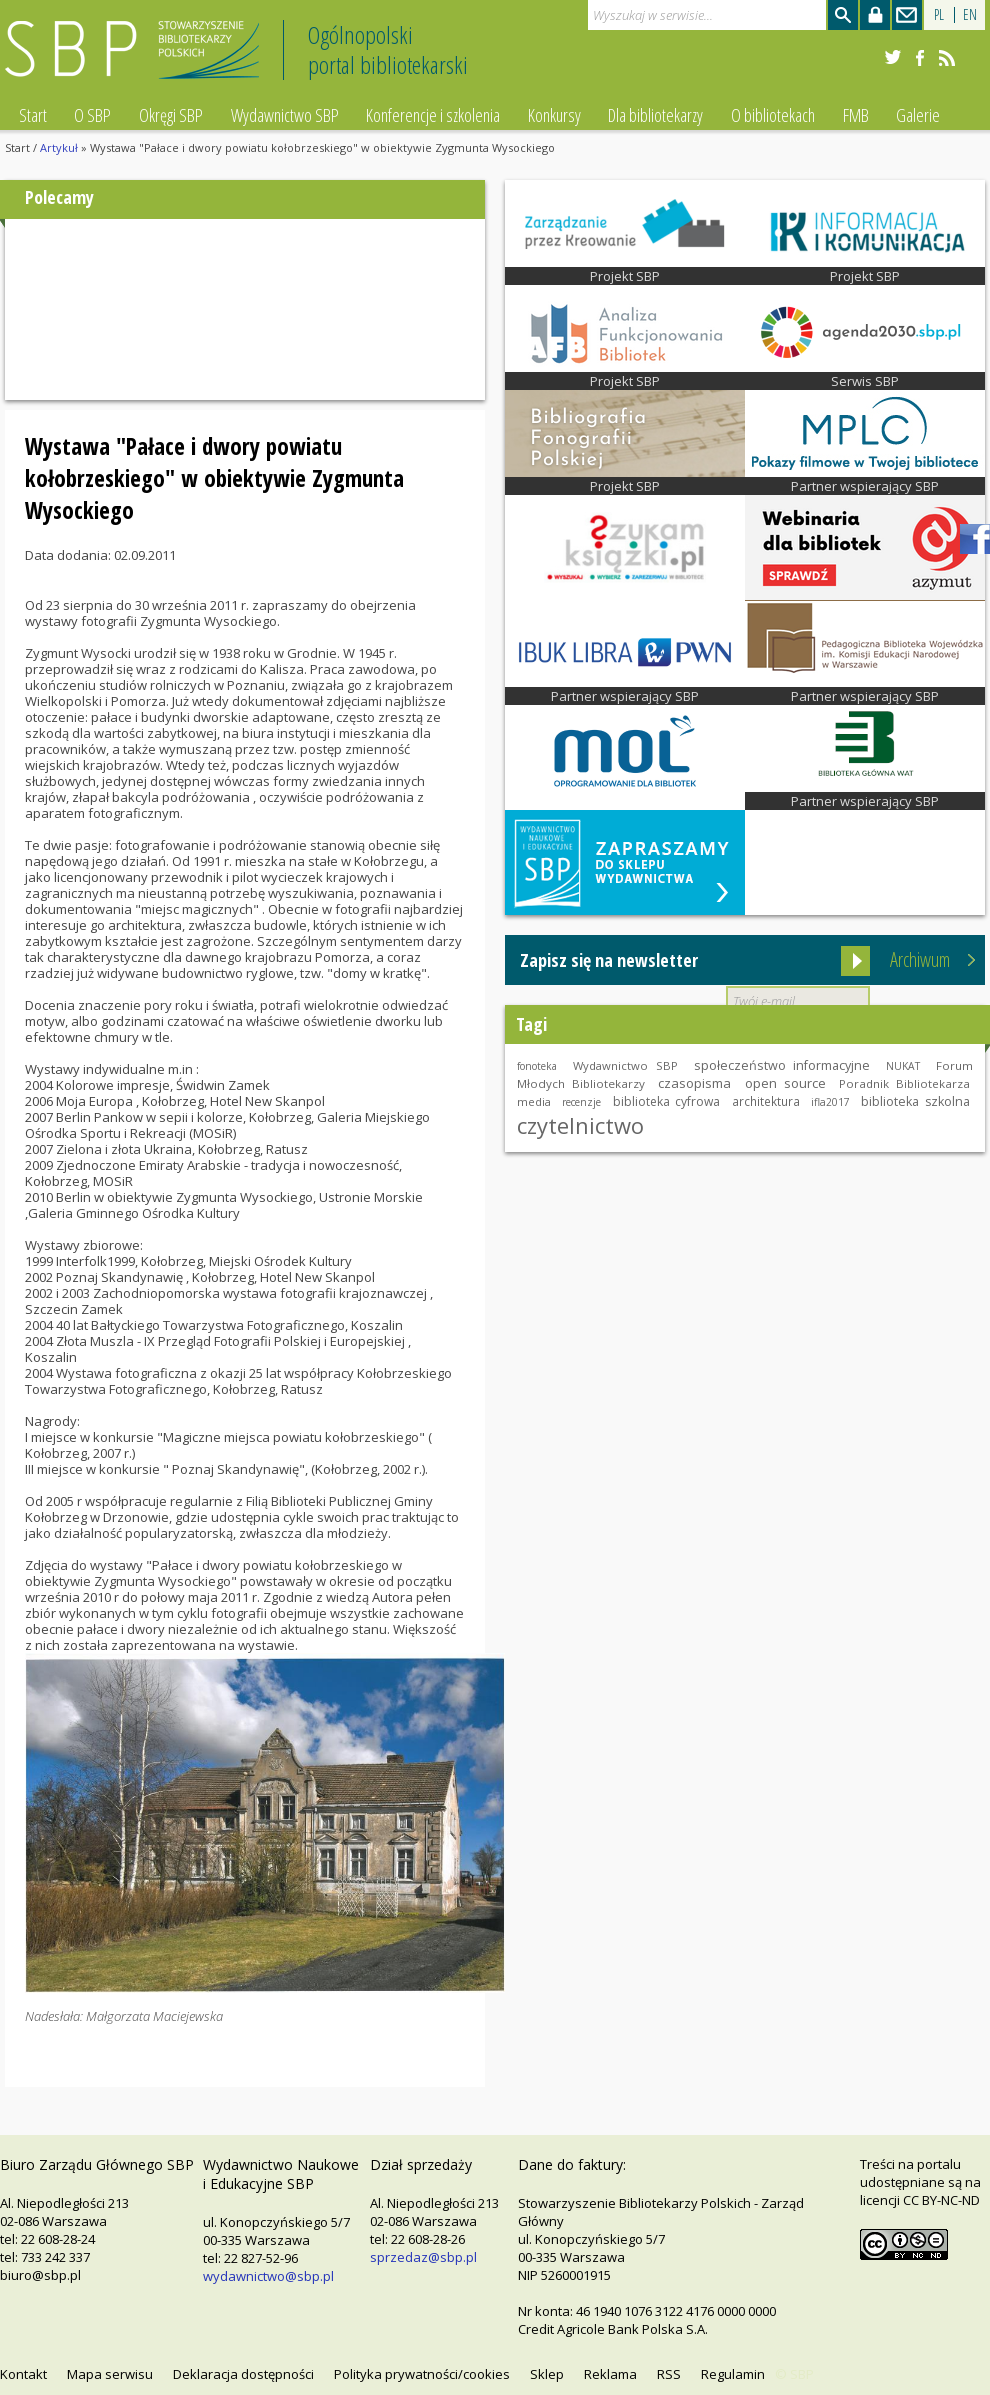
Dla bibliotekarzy (655, 115)
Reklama (610, 2374)
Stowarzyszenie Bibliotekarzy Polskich (137, 58)
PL (939, 14)
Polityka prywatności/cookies (422, 2374)
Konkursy (554, 115)
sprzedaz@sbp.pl (423, 2257)
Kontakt (23, 2374)
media (534, 1101)
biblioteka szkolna (915, 1101)
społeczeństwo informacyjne (782, 1065)
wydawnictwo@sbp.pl (268, 2276)
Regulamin (733, 2374)
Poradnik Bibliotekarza (904, 1083)
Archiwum (920, 959)
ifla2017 (830, 1102)
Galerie (918, 115)
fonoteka (537, 1066)
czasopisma (694, 1083)
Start (33, 115)
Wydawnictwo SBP (285, 115)
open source (785, 1083)
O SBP (92, 115)
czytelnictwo (580, 1125)
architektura (766, 1101)
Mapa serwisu (110, 2374)
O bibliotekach (773, 115)
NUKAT (903, 1066)
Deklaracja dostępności (243, 2374)
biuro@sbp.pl (40, 2275)
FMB (856, 115)
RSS (669, 2374)
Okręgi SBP (171, 115)
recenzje (581, 1102)
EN (970, 14)
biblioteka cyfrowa (667, 1101)
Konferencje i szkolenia (433, 115)
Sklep (547, 2374)
